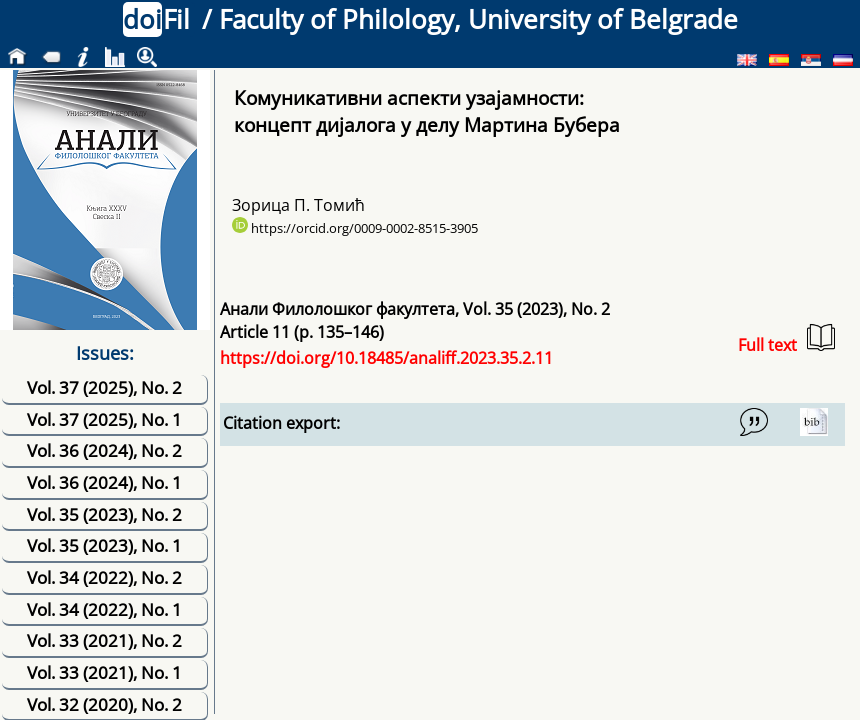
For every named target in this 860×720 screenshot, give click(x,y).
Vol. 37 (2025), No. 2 (104, 387)
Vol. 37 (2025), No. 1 (104, 419)
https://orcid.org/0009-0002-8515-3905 (355, 228)
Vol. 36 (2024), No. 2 (104, 450)
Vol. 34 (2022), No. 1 (104, 609)
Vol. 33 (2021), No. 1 (104, 672)
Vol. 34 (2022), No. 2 (104, 577)
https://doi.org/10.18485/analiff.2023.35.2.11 (386, 358)
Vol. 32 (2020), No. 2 (104, 704)
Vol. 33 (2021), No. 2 (104, 640)
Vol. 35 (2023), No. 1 (104, 545)
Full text (786, 339)
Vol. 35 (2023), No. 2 (104, 514)
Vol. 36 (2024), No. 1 (104, 482)
